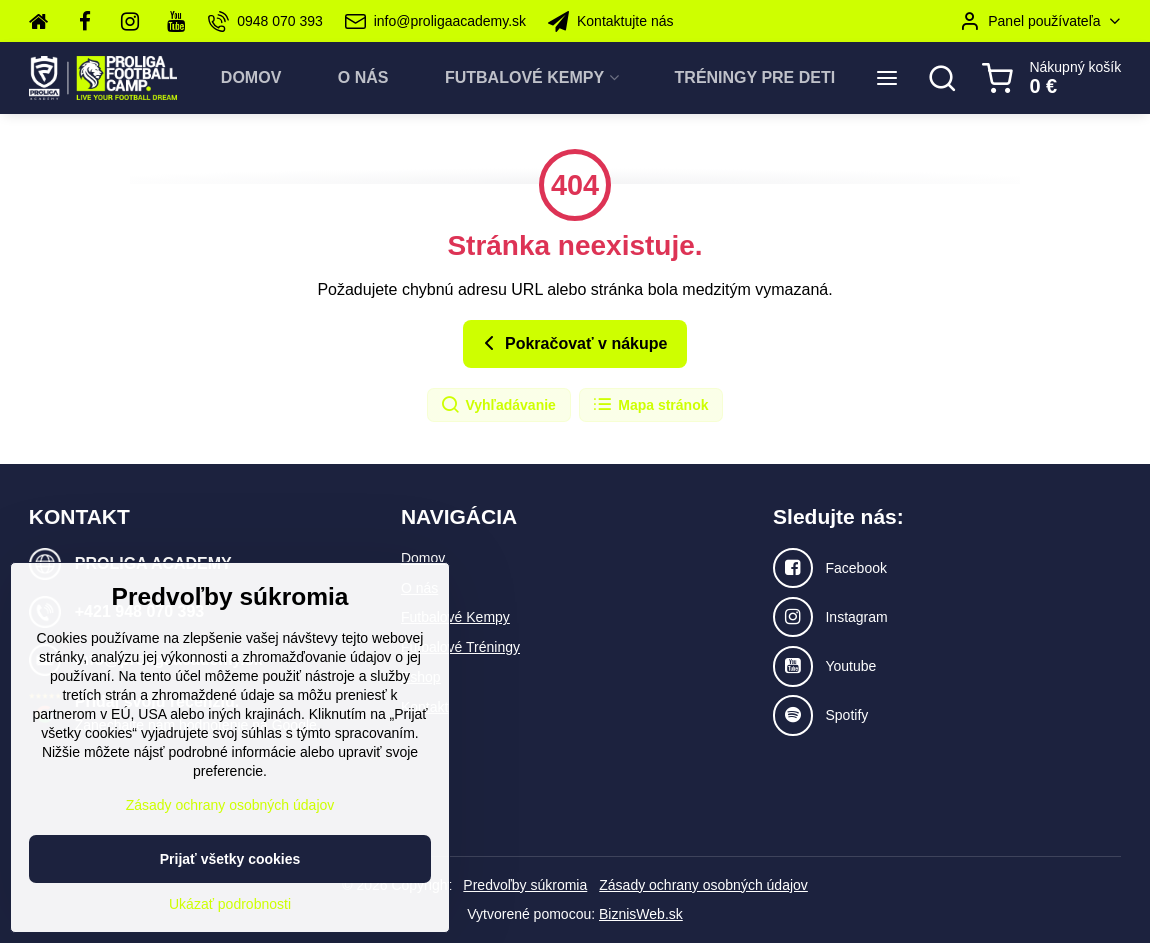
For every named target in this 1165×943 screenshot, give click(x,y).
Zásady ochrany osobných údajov (703, 885)
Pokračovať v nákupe (572, 343)
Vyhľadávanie (498, 405)
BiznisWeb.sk (641, 914)
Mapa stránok (650, 405)
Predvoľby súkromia (525, 885)
